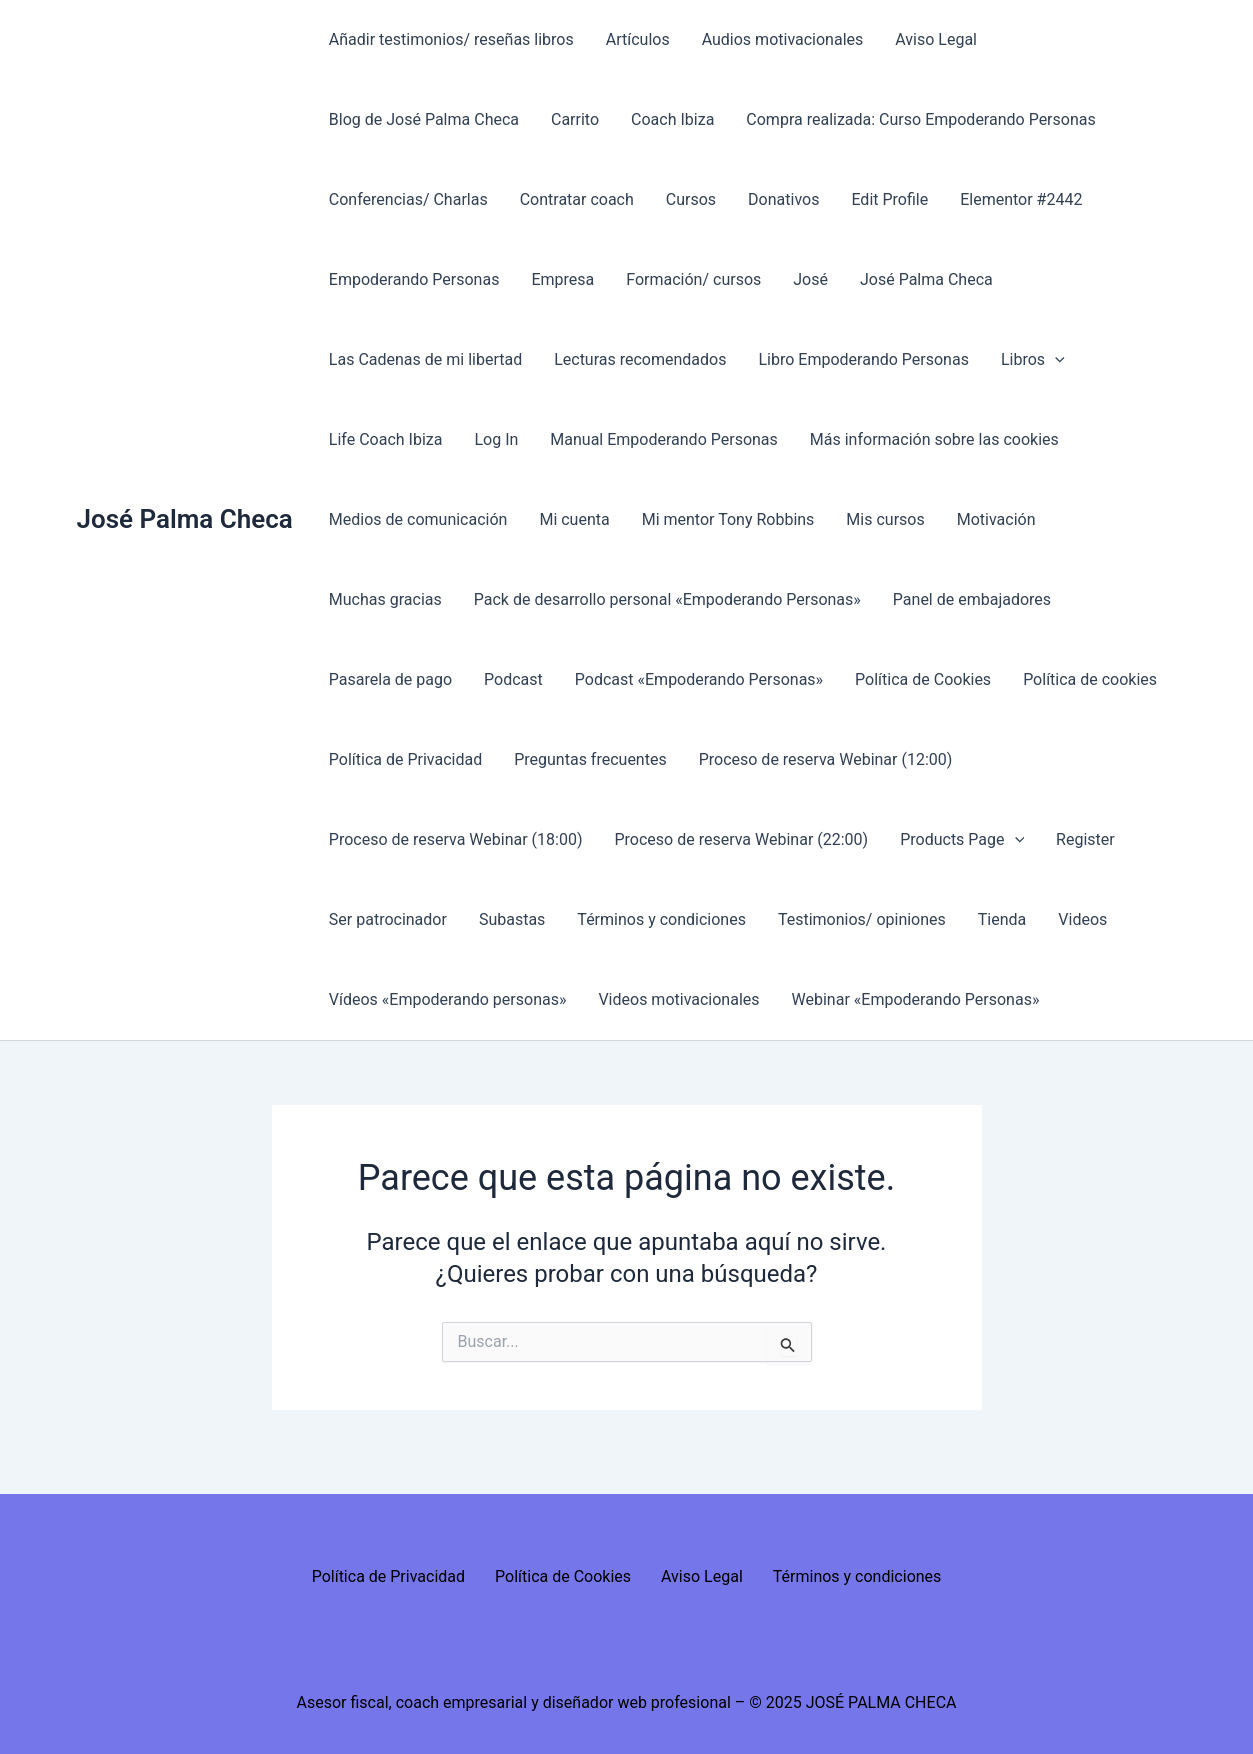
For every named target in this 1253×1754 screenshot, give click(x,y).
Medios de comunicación (418, 519)
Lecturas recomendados (640, 359)
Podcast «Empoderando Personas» (699, 679)
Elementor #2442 (1021, 199)
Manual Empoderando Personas (663, 439)
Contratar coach (577, 199)
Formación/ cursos (693, 279)
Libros (1033, 360)
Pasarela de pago (390, 679)
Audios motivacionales (783, 39)
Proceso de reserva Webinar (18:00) (456, 839)
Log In (496, 439)
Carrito (575, 119)
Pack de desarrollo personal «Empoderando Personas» (667, 599)
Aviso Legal (936, 39)
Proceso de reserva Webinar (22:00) (742, 839)
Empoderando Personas (414, 279)
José (810, 279)
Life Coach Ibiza (386, 439)
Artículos (638, 39)
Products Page (962, 840)
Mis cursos (885, 519)
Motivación (996, 519)
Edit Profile (889, 199)
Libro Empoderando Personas (863, 359)
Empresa (562, 279)
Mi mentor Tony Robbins (728, 519)
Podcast (513, 679)
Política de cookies (1090, 679)
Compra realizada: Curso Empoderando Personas (920, 119)
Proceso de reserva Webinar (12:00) (826, 759)
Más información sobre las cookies (934, 439)
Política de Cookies (923, 679)
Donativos (783, 199)
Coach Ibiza (672, 119)
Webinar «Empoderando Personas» (916, 999)
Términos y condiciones (661, 919)
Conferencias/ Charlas (408, 199)
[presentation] (1055, 360)
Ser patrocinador (388, 919)
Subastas (512, 919)
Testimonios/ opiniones (862, 919)
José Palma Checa (185, 519)
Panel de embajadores (972, 599)
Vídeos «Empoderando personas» (448, 999)
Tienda (1002, 919)
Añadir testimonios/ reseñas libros (451, 39)
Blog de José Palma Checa (424, 119)
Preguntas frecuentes (590, 759)
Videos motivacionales (678, 999)
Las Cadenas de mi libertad (425, 359)
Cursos (691, 199)
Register (1085, 839)
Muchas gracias (385, 599)
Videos (1082, 919)
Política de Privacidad (405, 759)
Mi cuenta (574, 519)
